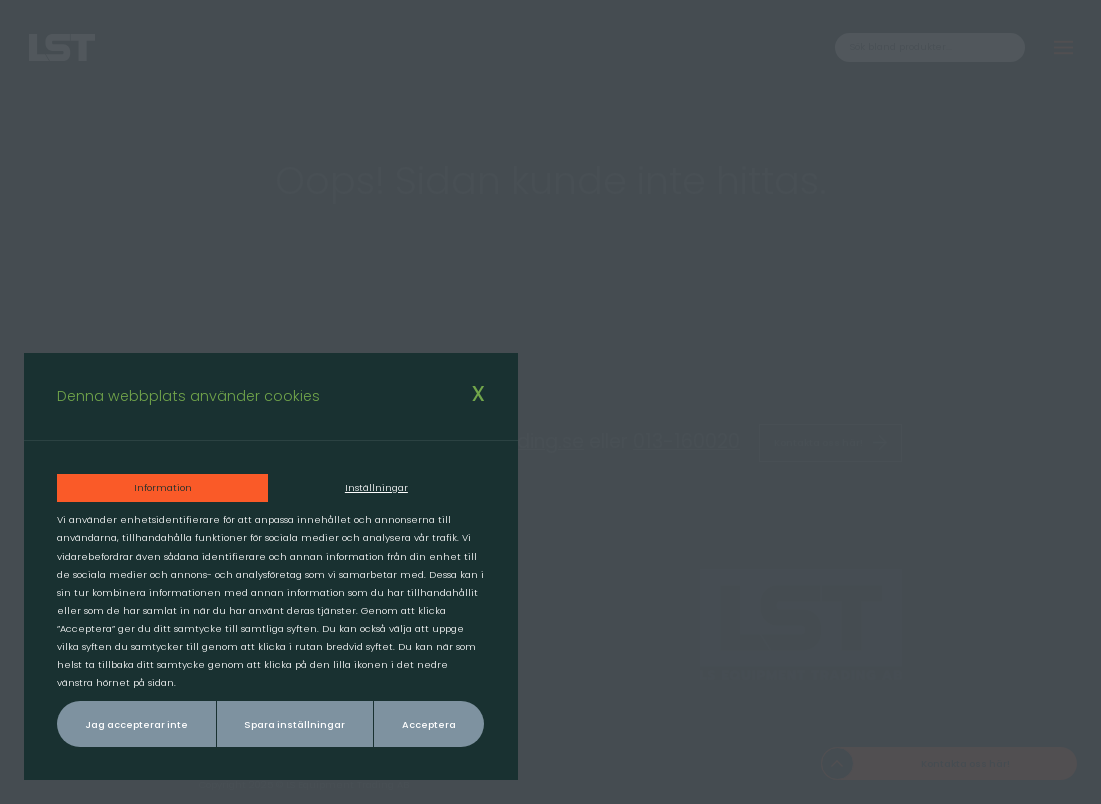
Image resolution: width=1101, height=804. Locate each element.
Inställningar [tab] (376, 487)
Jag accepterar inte (136, 724)
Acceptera (429, 724)
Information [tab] (163, 487)
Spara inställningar (294, 724)
